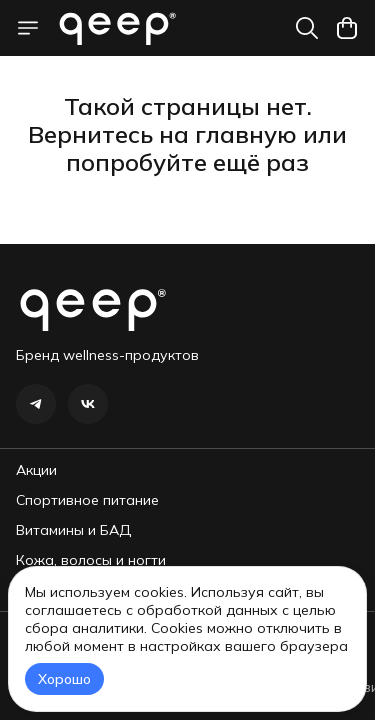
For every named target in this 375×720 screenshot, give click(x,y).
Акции (36, 470)
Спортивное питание (87, 500)
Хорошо (64, 679)
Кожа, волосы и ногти (91, 560)
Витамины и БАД (73, 530)
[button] (36, 404)
